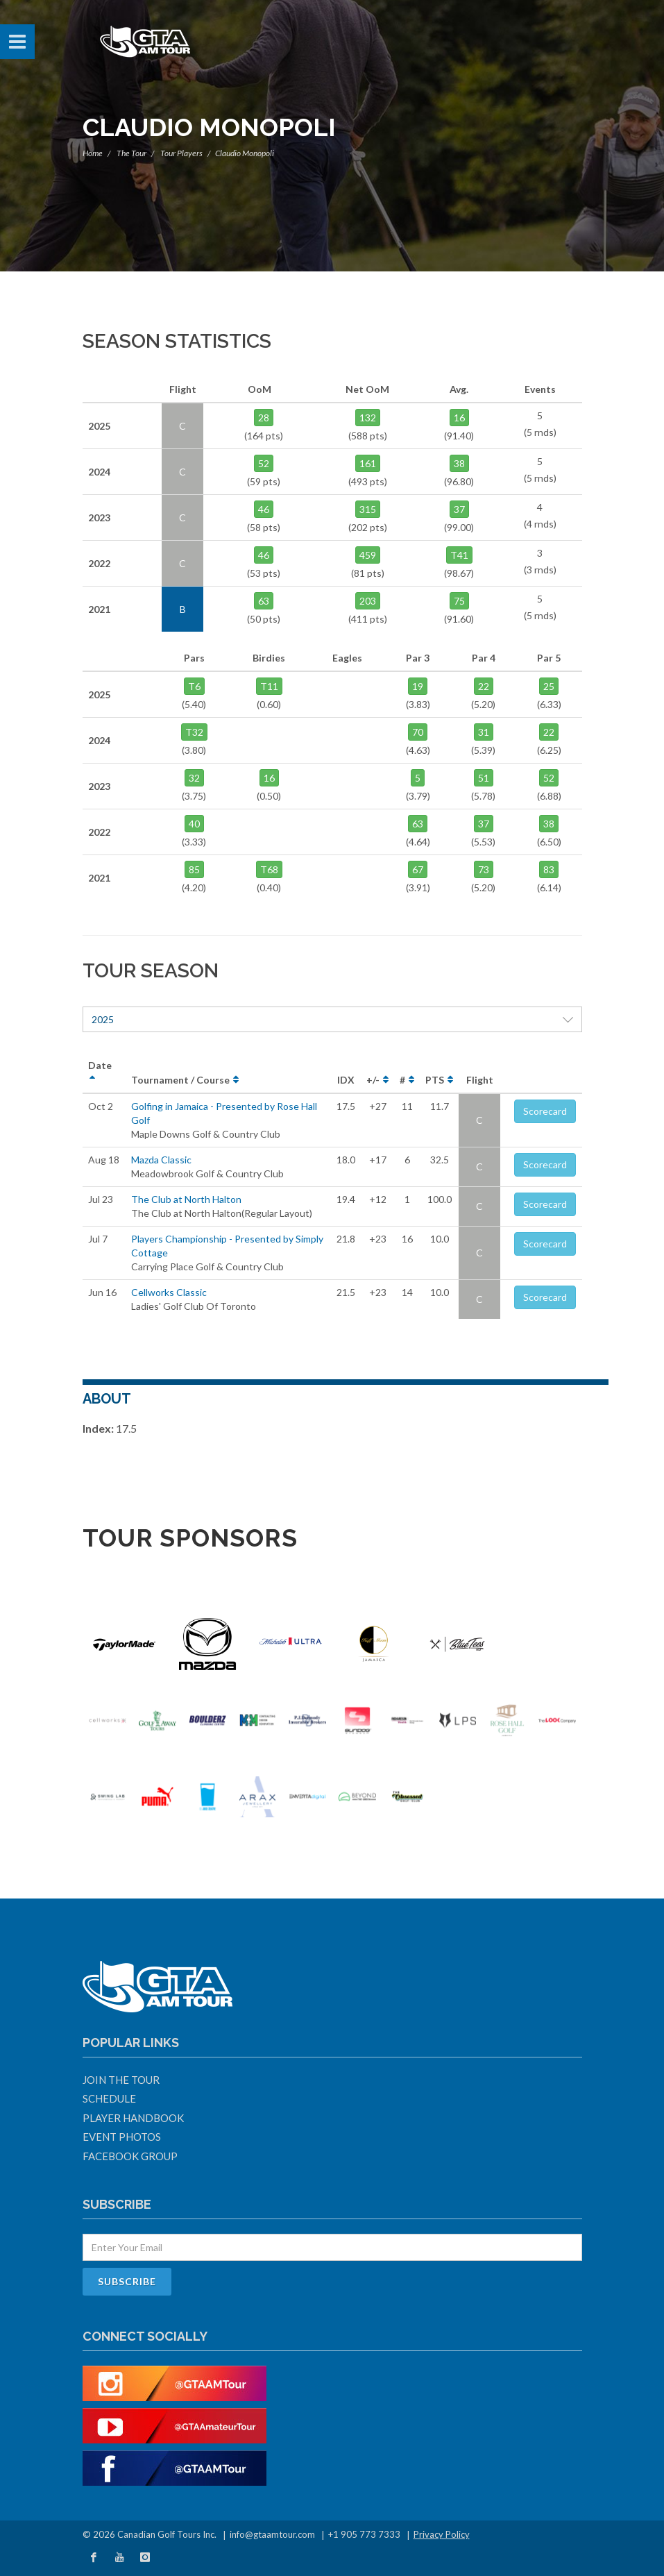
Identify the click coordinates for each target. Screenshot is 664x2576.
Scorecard (545, 1111)
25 (548, 686)
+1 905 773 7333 (364, 2534)
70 (417, 732)
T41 (459, 555)
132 (367, 417)
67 (417, 869)
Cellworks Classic (169, 1292)
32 (194, 778)
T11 (269, 686)
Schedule (109, 2098)
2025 (332, 1019)
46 (263, 509)
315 (367, 509)
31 (483, 732)
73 (483, 869)
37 (459, 509)
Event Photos (122, 2136)
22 (483, 686)
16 (459, 417)
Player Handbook (133, 2118)
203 (367, 601)
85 (194, 869)
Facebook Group (130, 2156)
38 (459, 463)
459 (367, 555)
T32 (194, 732)
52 (263, 463)
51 (483, 778)
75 (459, 601)
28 (263, 417)
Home (93, 153)
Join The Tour (121, 2079)
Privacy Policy (442, 2534)
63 (263, 601)
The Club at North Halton (186, 1199)
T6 (194, 686)
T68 (269, 869)
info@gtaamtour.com (272, 2534)
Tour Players (181, 153)
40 (194, 824)
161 (367, 463)
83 (548, 869)
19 (417, 686)
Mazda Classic (161, 1159)
